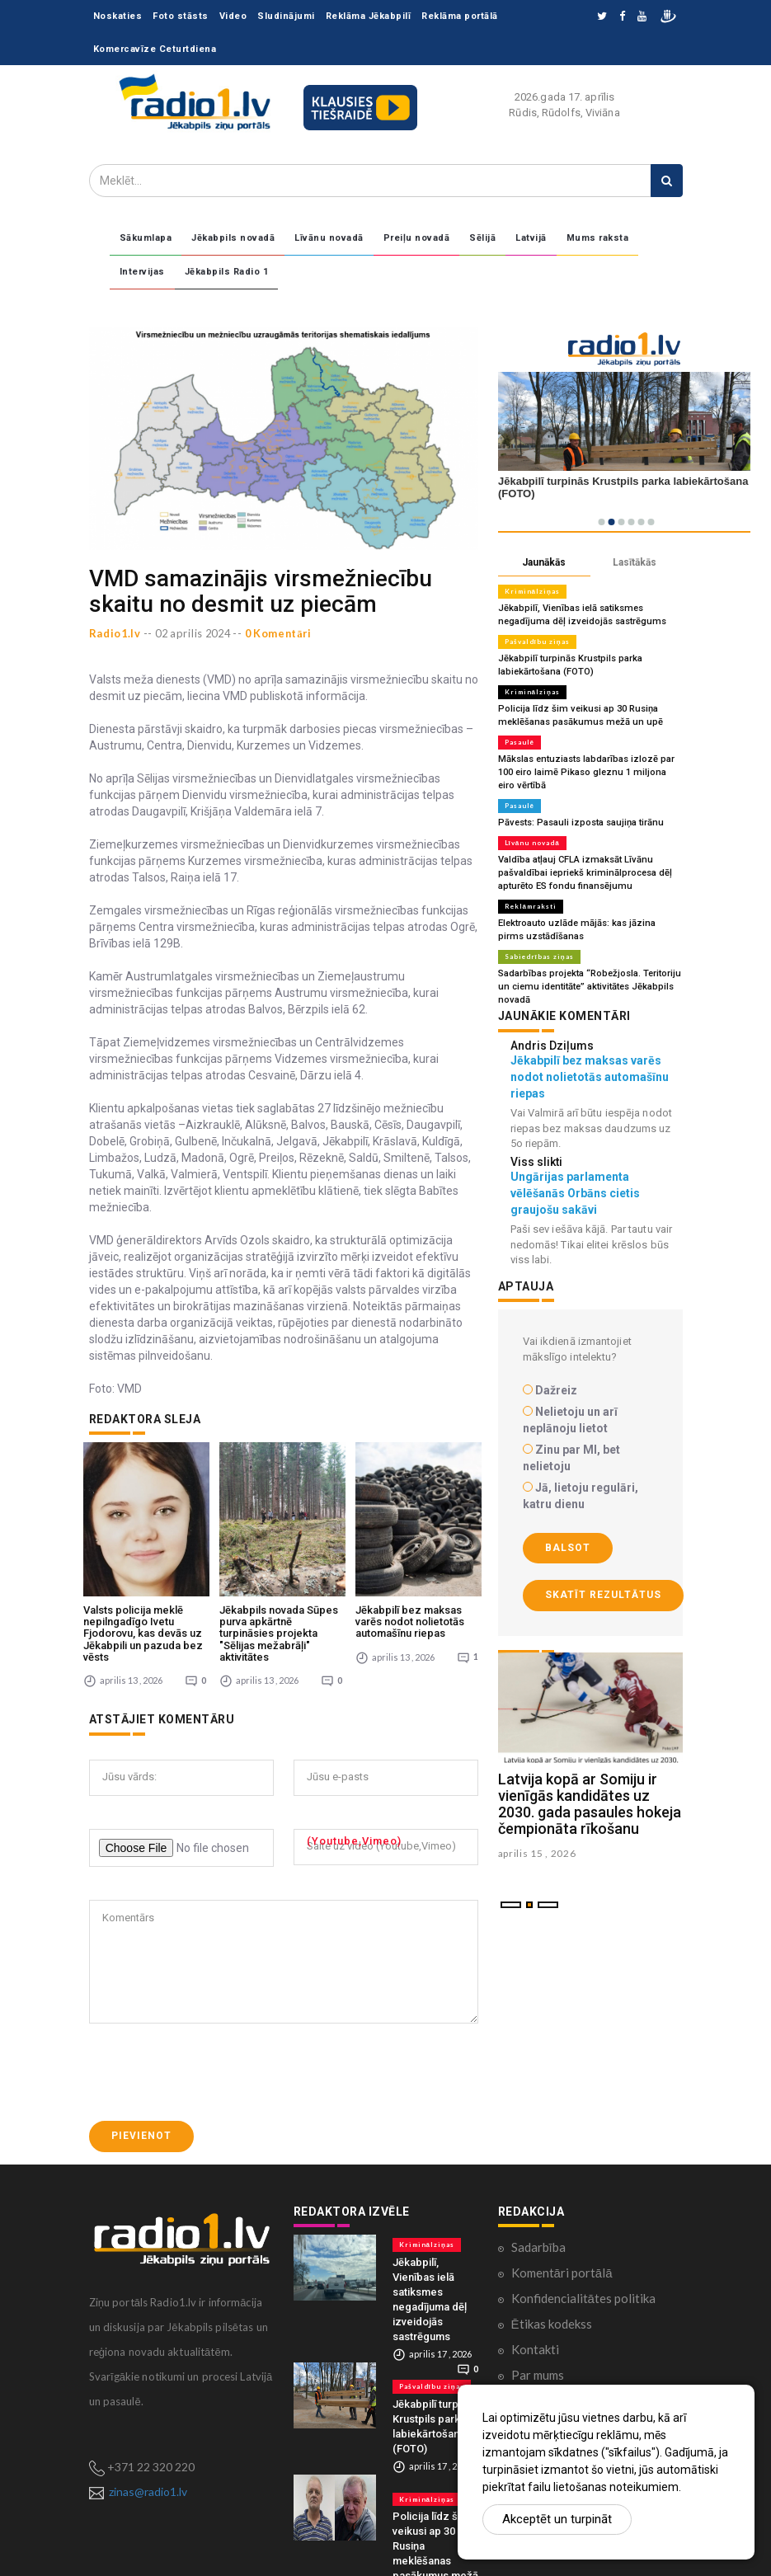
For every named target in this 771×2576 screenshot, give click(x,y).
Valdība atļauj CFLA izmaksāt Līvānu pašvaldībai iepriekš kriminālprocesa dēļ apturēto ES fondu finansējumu (584, 872)
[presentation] (214, 2045)
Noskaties (118, 16)
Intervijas (142, 271)
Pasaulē (519, 742)
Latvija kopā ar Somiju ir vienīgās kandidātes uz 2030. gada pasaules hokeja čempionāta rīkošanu (589, 1803)
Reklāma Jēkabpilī (368, 16)
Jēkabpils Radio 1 (227, 271)
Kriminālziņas (532, 591)
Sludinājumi (286, 16)
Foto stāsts (181, 16)
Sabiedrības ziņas (539, 956)
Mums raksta (597, 238)
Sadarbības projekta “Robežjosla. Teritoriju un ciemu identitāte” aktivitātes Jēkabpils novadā (589, 986)
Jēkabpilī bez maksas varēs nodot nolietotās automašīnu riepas (409, 1594)
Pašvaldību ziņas (537, 641)
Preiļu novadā (416, 238)
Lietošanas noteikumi (569, 2373)
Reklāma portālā (459, 16)
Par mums (537, 2347)
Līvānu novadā (329, 238)
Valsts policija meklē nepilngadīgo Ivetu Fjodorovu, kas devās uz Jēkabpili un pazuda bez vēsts (143, 1605)
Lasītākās (634, 562)
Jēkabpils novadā (233, 238)
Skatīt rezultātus (603, 1595)
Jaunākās (544, 562)
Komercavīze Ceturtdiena (155, 49)
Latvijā (531, 238)
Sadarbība (538, 2219)
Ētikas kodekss (551, 2296)
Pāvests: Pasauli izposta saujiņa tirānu (580, 822)
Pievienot (141, 2108)
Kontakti (535, 2322)
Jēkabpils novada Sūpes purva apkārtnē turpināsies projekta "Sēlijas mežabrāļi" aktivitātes (278, 1605)
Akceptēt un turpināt (557, 2519)
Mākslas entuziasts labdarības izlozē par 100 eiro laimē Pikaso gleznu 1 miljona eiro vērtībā (590, 772)
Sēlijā (482, 238)
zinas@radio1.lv (148, 2463)
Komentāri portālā (562, 2245)
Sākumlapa (146, 238)
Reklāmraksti (531, 906)
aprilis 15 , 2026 (537, 1853)
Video (233, 16)
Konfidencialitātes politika (583, 2270)
